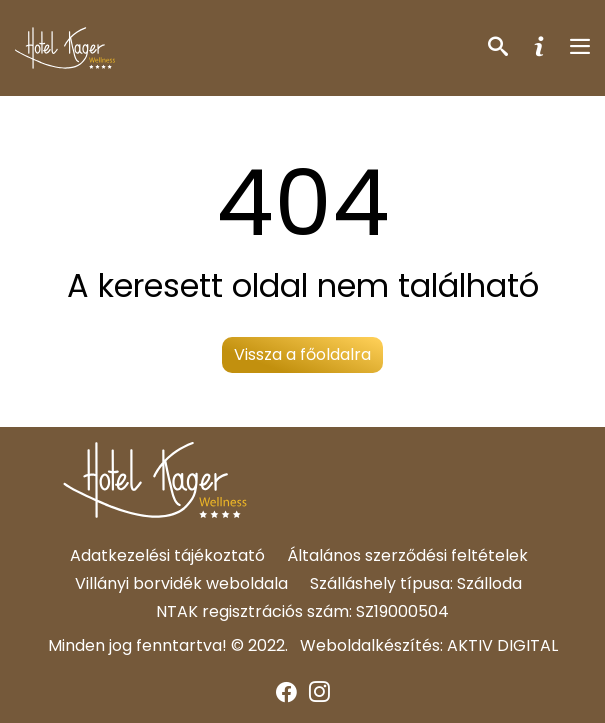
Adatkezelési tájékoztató (167, 555)
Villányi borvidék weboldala (181, 583)
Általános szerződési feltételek (407, 555)
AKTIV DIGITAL (502, 645)
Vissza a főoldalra (302, 354)
